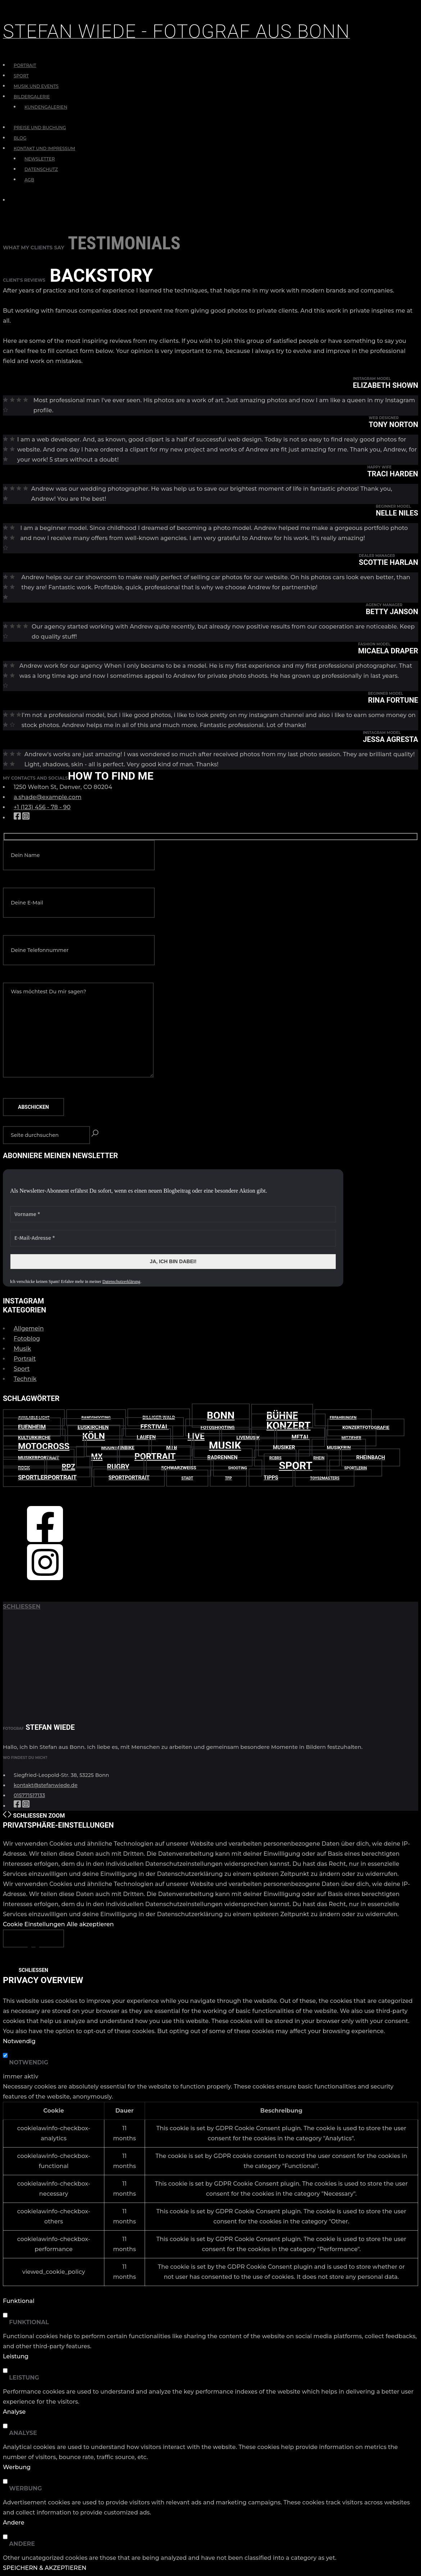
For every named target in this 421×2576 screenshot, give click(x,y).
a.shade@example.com (47, 797)
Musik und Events (36, 86)
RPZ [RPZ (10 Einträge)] (68, 1466)
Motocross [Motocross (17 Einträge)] (43, 1446)
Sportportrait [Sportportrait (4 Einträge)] (129, 1477)
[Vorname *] (173, 1214)
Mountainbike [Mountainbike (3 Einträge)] (117, 1447)
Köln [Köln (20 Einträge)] (93, 1436)
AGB (29, 179)
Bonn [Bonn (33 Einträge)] (221, 1415)
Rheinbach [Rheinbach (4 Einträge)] (370, 1457)
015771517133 (29, 1795)
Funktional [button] (19, 2301)
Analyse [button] (14, 2411)
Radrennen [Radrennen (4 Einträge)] (222, 1457)
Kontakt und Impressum (44, 148)
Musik (22, 1348)
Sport (21, 75)
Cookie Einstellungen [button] (34, 1924)
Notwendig (28, 2062)
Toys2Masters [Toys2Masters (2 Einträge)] (324, 1478)
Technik (25, 1378)
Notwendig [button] (19, 2041)
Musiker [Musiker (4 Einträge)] (284, 1447)
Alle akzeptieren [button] (90, 1924)
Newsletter (39, 159)
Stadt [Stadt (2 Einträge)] (187, 1478)
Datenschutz (41, 169)
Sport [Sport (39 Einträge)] (295, 1466)
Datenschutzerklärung (121, 1281)
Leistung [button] (15, 2356)
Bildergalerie (32, 96)
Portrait (25, 65)
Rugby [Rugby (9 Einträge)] (118, 1467)
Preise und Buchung (40, 127)
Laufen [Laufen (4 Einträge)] (146, 1437)
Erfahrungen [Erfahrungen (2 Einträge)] (343, 1417)
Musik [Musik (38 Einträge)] (225, 1445)
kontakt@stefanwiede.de (46, 1785)
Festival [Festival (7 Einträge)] (154, 1426)
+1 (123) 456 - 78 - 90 (42, 807)
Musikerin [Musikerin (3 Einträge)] (339, 1447)
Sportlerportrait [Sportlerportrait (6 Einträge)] (47, 1477)
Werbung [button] (17, 2467)
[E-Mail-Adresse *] (173, 1238)
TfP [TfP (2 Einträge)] (228, 1478)
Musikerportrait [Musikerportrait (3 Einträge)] (38, 1457)
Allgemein (29, 1328)
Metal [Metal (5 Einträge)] (300, 1437)
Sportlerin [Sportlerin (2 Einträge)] (355, 1468)
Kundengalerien (45, 107)
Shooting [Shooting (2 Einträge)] (237, 1468)
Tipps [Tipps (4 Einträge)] (271, 1477)
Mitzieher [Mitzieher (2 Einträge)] (351, 1438)
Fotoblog (27, 1338)
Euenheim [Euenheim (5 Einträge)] (32, 1427)
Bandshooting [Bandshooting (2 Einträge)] (95, 1417)
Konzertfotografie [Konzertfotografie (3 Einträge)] (366, 1427)
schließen (21, 1606)
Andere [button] (13, 2522)
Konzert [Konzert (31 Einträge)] (288, 1426)
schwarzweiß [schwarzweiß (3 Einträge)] (178, 1467)
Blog (20, 138)
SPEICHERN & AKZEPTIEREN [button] (44, 2567)
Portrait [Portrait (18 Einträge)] (155, 1456)
